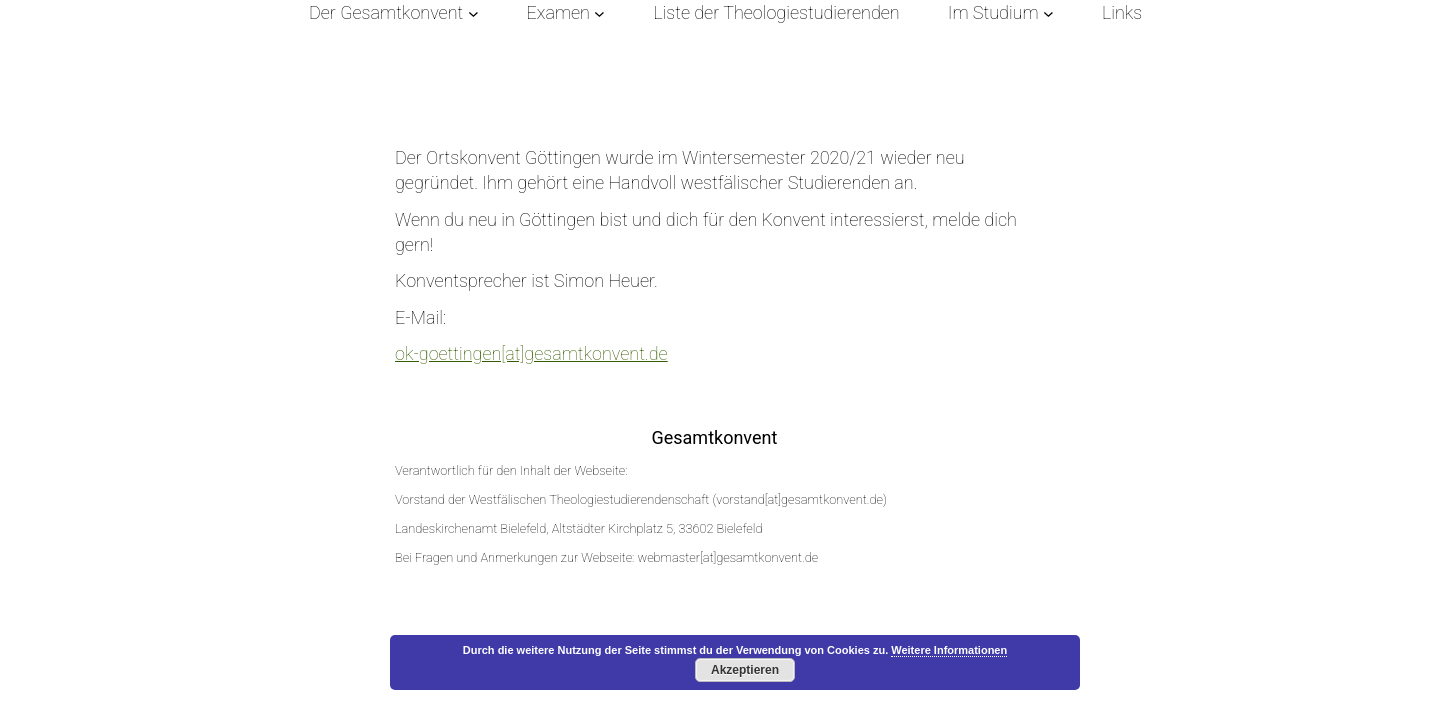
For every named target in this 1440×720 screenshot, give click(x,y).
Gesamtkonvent (714, 437)
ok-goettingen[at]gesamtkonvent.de (531, 353)
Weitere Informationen (949, 650)
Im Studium (993, 12)
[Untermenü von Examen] (599, 12)
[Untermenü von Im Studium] (1048, 12)
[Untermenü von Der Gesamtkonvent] (473, 12)
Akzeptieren (745, 670)
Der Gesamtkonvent (386, 12)
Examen (558, 12)
